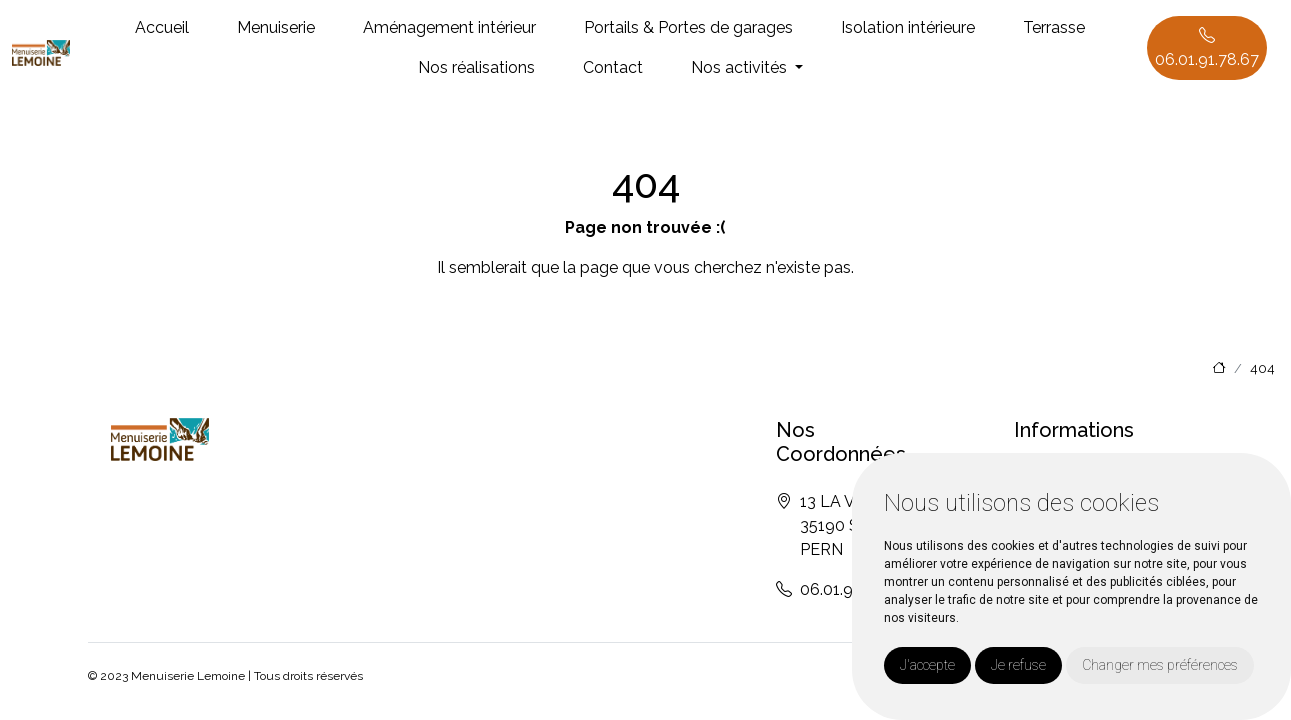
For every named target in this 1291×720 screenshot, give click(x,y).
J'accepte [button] (927, 665)
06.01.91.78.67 (1207, 47)
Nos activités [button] (741, 67)
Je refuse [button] (1018, 665)
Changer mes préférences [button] (1160, 665)
